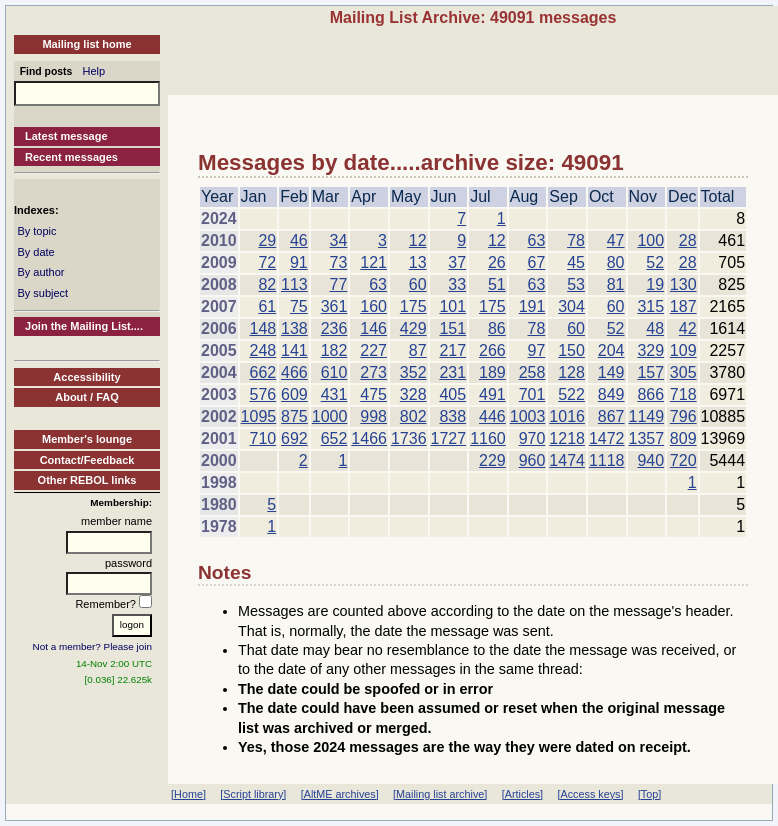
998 (373, 416)
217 (452, 350)
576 (262, 394)
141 (294, 350)
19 (655, 284)
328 (413, 394)
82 (267, 284)
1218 (567, 438)
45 (576, 262)
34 (339, 240)
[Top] (649, 794)
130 (683, 284)
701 (532, 394)
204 (611, 350)
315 (650, 306)
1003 (528, 416)
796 (683, 416)
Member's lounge (87, 439)
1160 (488, 438)
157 (650, 372)
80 (616, 262)
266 (492, 350)
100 (650, 240)
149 (611, 372)
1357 (647, 438)
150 (571, 350)
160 (373, 306)
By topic (36, 231)
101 (452, 306)
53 (576, 284)
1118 (607, 460)
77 (339, 284)
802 (413, 416)
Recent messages (71, 157)
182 (334, 350)
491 (492, 394)
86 (497, 328)
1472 (607, 438)
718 (683, 394)
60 (418, 284)
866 (650, 394)
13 (418, 262)
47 (616, 240)
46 (299, 240)
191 (532, 306)
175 (413, 306)
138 (294, 328)
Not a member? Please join (93, 646)
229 (492, 460)
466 (294, 372)
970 (532, 438)
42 (688, 328)
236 (334, 328)
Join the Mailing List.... (84, 326)
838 (452, 416)
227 (373, 350)
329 (650, 350)
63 (537, 240)
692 (294, 438)
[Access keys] (590, 794)
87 (418, 350)
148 (262, 328)
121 (373, 262)
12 (418, 240)
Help (94, 71)
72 (267, 262)
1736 (409, 438)
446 (492, 416)
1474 (567, 460)
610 (334, 372)
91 (299, 262)
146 (373, 328)
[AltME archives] (340, 794)
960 (532, 460)
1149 (647, 416)
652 (334, 438)
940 (650, 460)
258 (532, 372)
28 (688, 240)
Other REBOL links (87, 480)
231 (452, 372)
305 (683, 372)
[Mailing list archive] (440, 794)
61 (267, 306)
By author (40, 272)
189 (492, 372)
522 (571, 394)
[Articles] (522, 794)
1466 (369, 438)
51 (497, 284)
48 (655, 328)
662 (262, 372)
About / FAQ (87, 397)
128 (571, 372)
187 (683, 306)
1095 (259, 416)
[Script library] (253, 794)
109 (683, 350)
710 (262, 438)
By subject (42, 293)
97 (537, 350)
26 (497, 262)
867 (611, 416)
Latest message (66, 136)
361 (334, 306)
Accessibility (86, 377)
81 (616, 284)
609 (294, 394)
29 (267, 240)
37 (457, 262)
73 (339, 262)
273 (373, 372)
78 (576, 240)
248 (262, 350)
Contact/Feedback (87, 460)
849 (611, 394)
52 (655, 262)
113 (294, 284)
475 (373, 394)
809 (683, 438)
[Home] (188, 794)
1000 (330, 416)
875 (294, 416)
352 (413, 372)
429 (413, 328)
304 (571, 306)
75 (299, 306)
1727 (449, 438)
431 (334, 394)
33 (457, 284)
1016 (567, 416)
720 (683, 460)
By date (35, 252)
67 (537, 262)
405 (452, 394)
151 (452, 328)
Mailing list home (86, 44)
